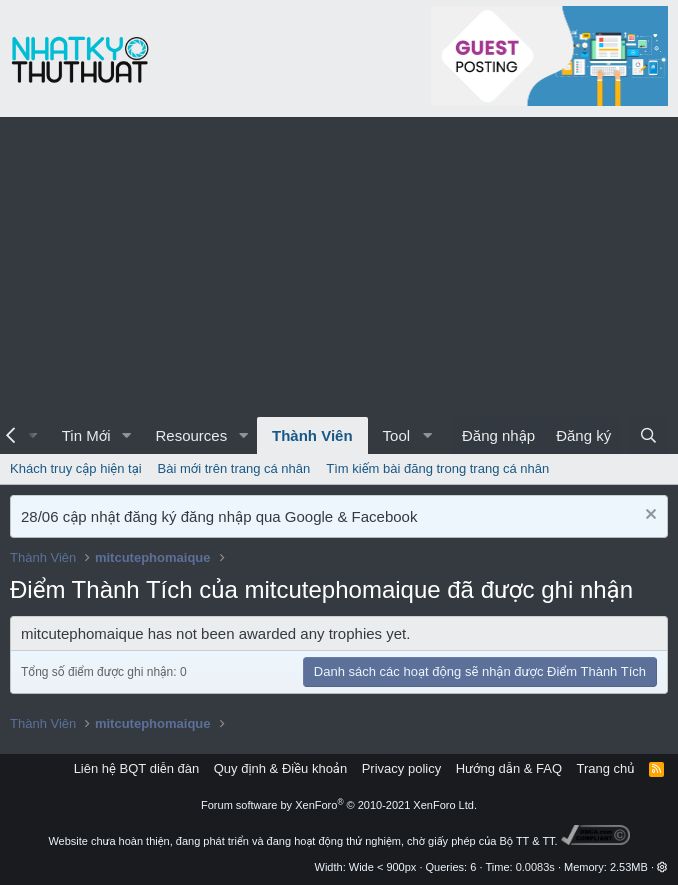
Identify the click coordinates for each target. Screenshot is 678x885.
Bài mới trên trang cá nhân (234, 468)
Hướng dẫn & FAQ (509, 768)
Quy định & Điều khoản (280, 768)
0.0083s (535, 867)
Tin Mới (86, 435)
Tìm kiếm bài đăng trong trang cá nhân (437, 468)
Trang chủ (606, 768)
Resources (191, 435)
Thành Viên (312, 435)
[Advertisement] (339, 267)
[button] (126, 435)
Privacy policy (401, 768)
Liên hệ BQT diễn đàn (137, 768)
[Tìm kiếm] (648, 435)
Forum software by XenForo (339, 805)
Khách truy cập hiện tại (76, 468)
